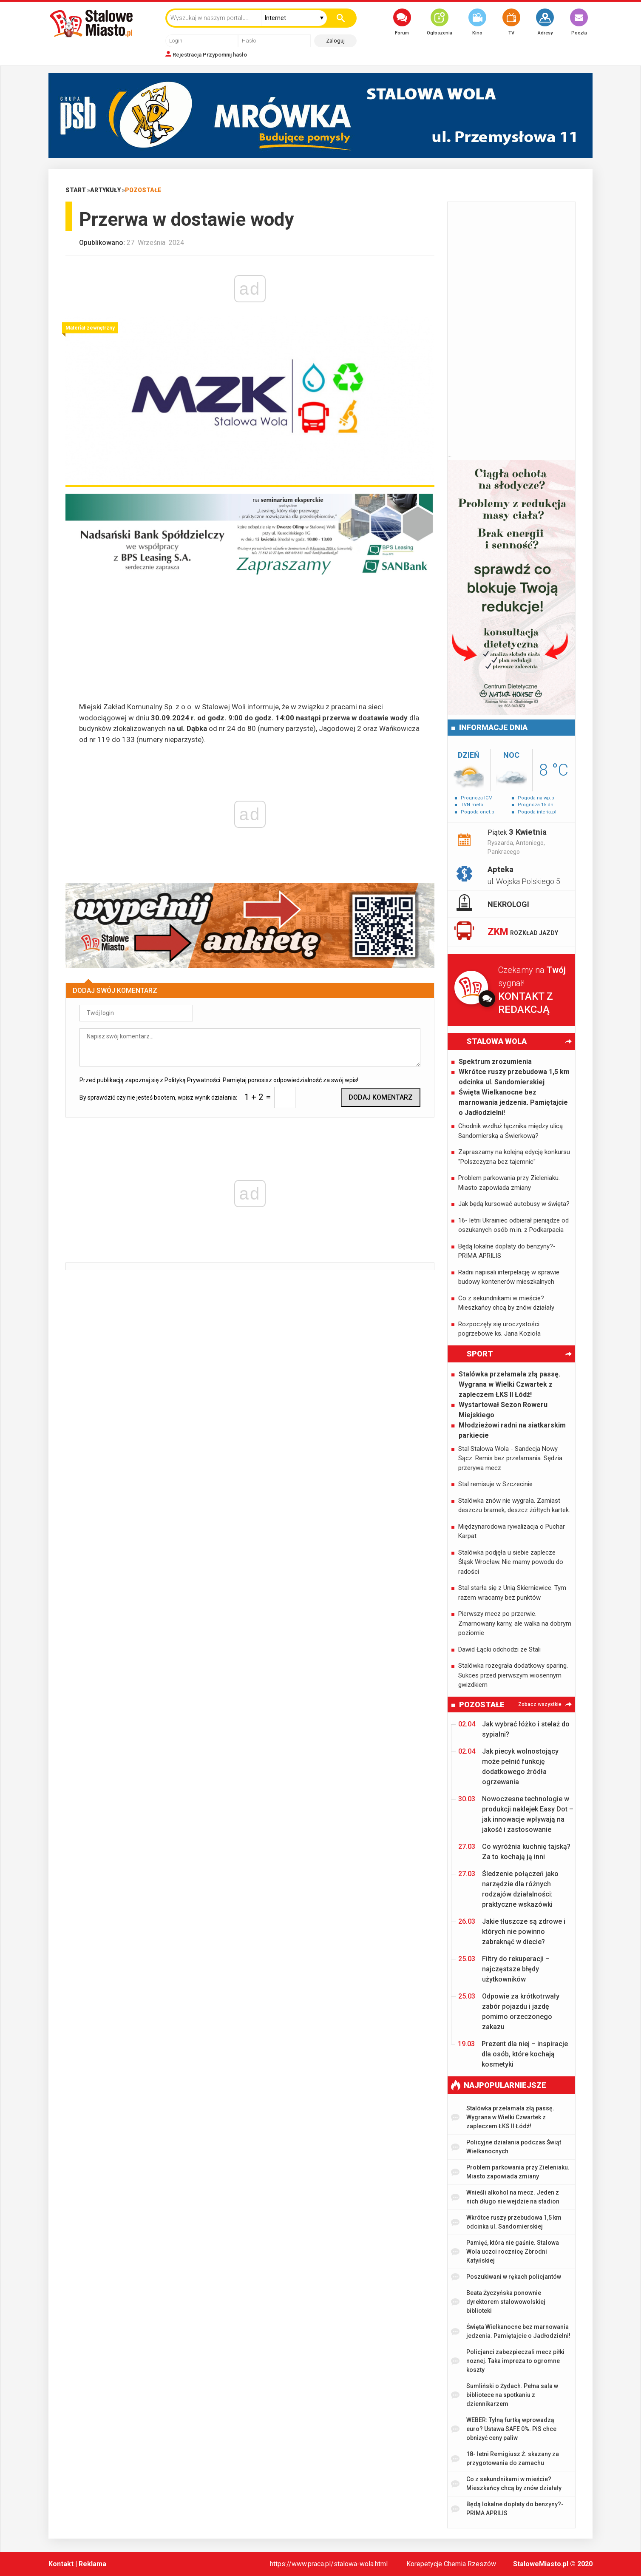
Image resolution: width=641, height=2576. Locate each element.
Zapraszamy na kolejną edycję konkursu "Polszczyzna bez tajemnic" (514, 1157)
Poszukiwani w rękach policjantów (506, 2276)
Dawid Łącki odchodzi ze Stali (499, 1649)
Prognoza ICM (477, 798)
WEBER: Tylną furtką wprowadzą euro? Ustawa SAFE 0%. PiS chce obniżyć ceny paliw (503, 2429)
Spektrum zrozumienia (495, 1062)
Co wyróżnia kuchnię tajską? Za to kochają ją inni (514, 1851)
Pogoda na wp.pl (537, 798)
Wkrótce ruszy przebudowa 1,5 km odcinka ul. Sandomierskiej (514, 1077)
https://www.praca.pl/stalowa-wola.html (329, 2564)
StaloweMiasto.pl (540, 2564)
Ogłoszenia (439, 22)
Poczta (579, 22)
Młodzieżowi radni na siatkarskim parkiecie (512, 1430)
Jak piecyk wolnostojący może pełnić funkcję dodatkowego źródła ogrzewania (508, 1766)
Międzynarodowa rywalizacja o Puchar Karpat (511, 1531)
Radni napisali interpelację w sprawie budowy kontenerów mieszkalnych (508, 1277)
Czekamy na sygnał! (536, 990)
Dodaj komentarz (381, 1097)
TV (511, 22)
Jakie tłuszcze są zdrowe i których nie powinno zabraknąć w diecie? (511, 1931)
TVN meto (472, 804)
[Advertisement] (250, 642)
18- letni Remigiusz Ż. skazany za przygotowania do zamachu (505, 2458)
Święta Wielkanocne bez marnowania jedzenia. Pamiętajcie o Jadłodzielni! (513, 1102)
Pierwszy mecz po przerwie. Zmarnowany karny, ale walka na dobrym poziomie (514, 1623)
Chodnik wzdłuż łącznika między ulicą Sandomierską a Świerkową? (510, 1131)
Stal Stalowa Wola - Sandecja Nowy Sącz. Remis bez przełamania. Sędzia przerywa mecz (510, 1458)
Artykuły (105, 190)
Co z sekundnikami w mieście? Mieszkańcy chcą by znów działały (506, 1303)
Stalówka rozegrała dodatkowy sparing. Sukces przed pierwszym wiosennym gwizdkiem (513, 1675)
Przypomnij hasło (225, 54)
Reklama (92, 2564)
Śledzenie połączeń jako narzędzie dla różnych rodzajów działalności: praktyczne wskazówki (508, 1888)
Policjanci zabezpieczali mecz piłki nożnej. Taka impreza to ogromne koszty (507, 2361)
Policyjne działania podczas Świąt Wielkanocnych (506, 2147)
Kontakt (61, 2564)
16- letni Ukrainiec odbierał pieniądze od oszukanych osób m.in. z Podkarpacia (513, 1225)
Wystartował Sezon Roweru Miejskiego (503, 1410)
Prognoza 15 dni (536, 804)
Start (75, 190)
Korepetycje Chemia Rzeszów (451, 2564)
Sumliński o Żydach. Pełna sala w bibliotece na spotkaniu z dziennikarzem (504, 2395)
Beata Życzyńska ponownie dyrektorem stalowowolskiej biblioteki (498, 2301)
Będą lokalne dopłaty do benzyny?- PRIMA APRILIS (507, 1251)
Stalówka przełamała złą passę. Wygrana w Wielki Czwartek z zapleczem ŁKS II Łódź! (509, 1384)
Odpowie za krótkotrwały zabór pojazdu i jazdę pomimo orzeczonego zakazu (508, 2011)
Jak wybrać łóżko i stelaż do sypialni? (514, 1728)
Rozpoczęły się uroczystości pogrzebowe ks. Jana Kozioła (499, 1329)
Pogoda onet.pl (478, 812)
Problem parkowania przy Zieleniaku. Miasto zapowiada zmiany (509, 1182)
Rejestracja (187, 54)
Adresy (545, 22)
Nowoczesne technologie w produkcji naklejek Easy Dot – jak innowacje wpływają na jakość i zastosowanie (515, 1814)
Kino (477, 22)
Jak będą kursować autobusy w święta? (514, 1204)
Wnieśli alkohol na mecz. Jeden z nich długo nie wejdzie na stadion (505, 2197)
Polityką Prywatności (192, 1080)
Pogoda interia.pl (537, 812)
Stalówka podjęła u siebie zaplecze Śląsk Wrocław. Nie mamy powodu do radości (510, 1562)
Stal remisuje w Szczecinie (495, 1484)
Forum (402, 22)
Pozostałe (143, 190)
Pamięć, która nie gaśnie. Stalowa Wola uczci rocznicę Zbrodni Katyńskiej (505, 2251)
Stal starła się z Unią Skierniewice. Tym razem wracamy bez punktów (512, 1592)
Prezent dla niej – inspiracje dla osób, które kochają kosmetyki (513, 2053)
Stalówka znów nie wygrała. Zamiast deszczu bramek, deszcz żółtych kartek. (514, 1505)
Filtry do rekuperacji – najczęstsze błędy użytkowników (504, 1968)
